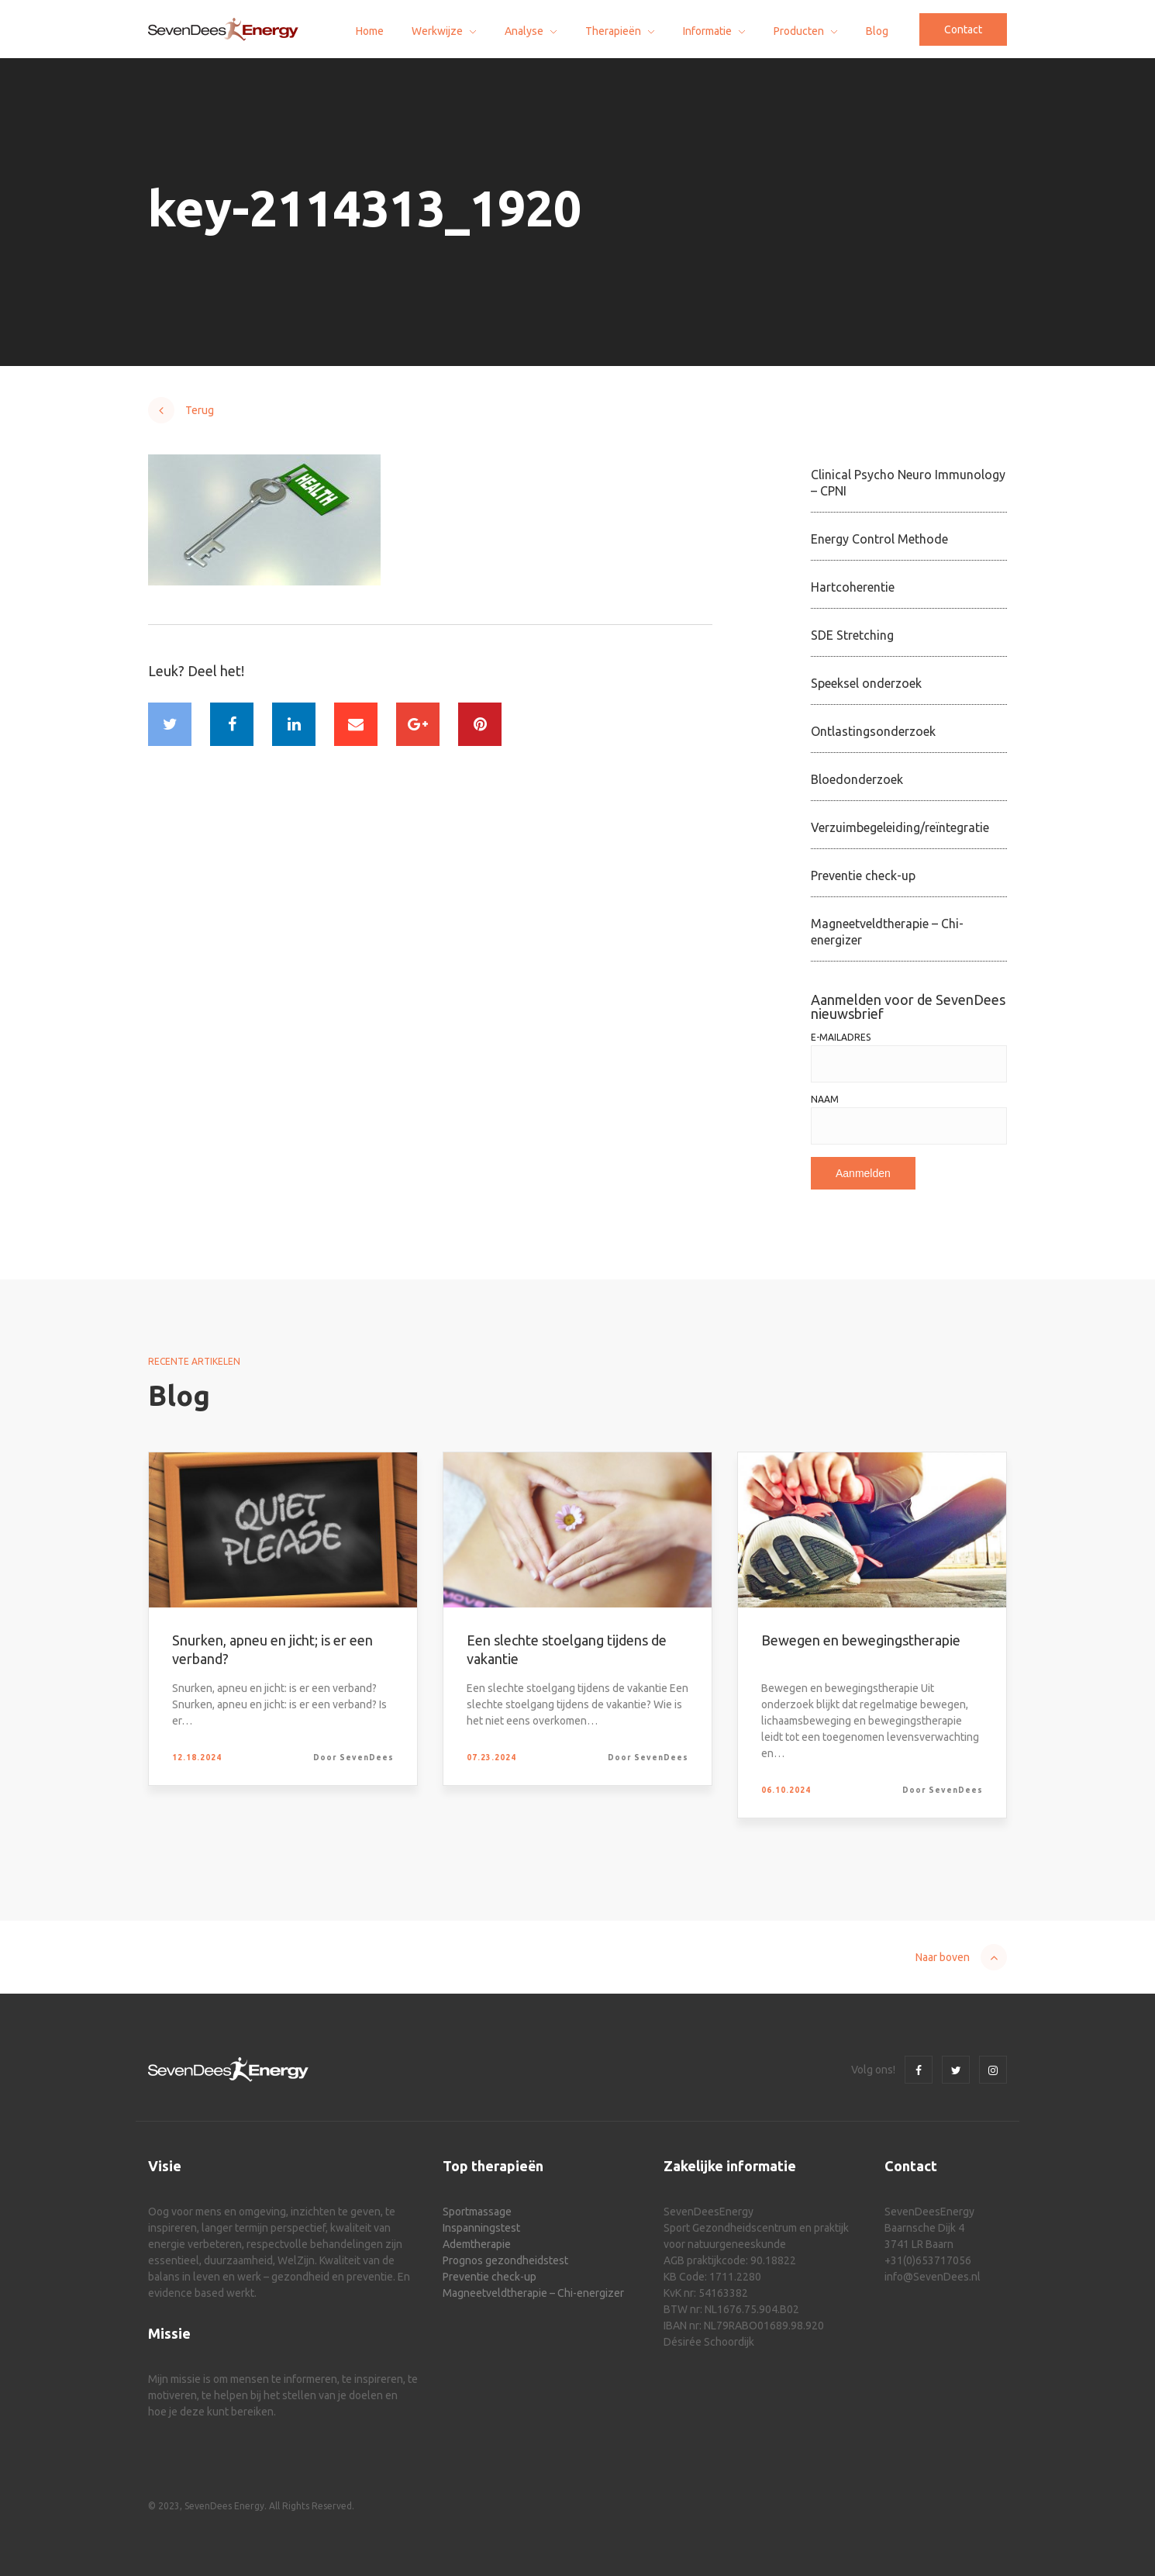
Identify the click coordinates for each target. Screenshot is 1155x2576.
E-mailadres (841, 1037)
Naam (825, 1099)
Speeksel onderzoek (866, 683)
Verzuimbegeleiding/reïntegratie (900, 827)
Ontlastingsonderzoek (873, 731)
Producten (799, 31)
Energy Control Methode (879, 539)
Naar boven (942, 1957)
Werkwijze (437, 31)
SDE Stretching (852, 635)
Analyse (524, 31)
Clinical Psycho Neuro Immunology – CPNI (908, 483)
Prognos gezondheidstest (505, 2260)
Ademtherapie (477, 2244)
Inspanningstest (481, 2228)
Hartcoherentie (853, 587)
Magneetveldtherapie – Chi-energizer (887, 932)
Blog (877, 31)
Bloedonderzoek (857, 779)
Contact (963, 29)
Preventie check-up (863, 875)
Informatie (707, 31)
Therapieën (613, 31)
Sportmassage (477, 2211)
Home (370, 31)
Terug (199, 410)
